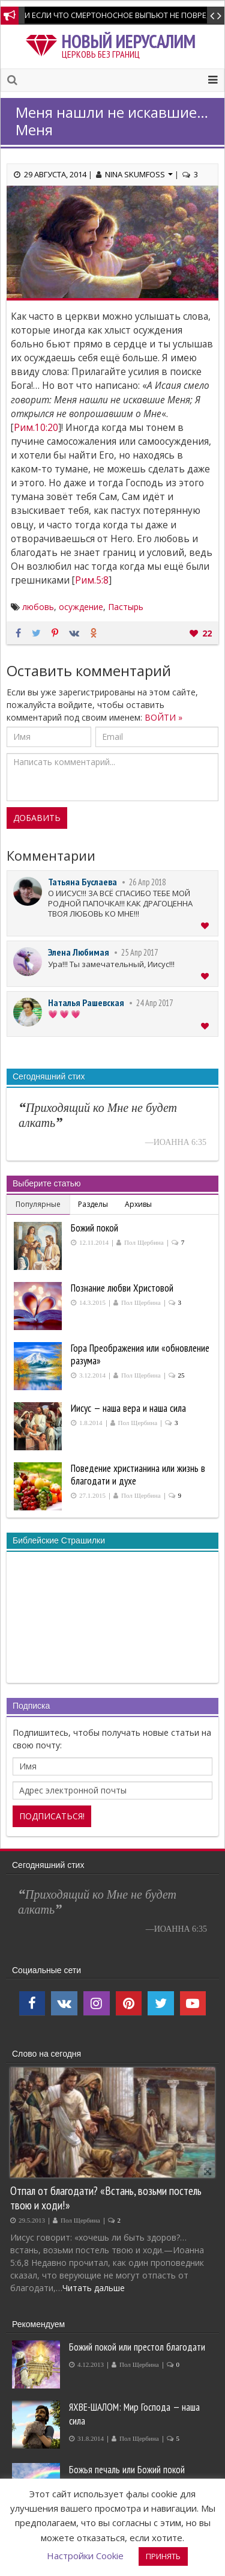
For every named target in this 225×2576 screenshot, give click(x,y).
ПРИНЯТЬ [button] (163, 2556)
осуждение (81, 606)
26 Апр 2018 (147, 882)
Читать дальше (93, 2288)
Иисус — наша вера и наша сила (128, 1408)
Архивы (138, 1204)
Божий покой (94, 1228)
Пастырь (125, 606)
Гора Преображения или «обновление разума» (140, 1354)
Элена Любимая (78, 952)
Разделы (93, 1204)
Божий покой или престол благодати (137, 2347)
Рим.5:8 (92, 580)
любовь (38, 606)
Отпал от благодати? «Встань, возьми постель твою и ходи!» (106, 2197)
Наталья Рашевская (86, 1003)
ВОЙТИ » (163, 717)
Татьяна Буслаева (82, 882)
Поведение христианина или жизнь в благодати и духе (138, 1475)
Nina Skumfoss (139, 174)
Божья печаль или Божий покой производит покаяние (127, 2476)
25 (181, 1375)
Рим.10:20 (36, 427)
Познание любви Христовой (122, 1288)
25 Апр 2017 (139, 952)
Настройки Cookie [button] (85, 2556)
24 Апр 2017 (154, 1003)
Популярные (38, 1204)
